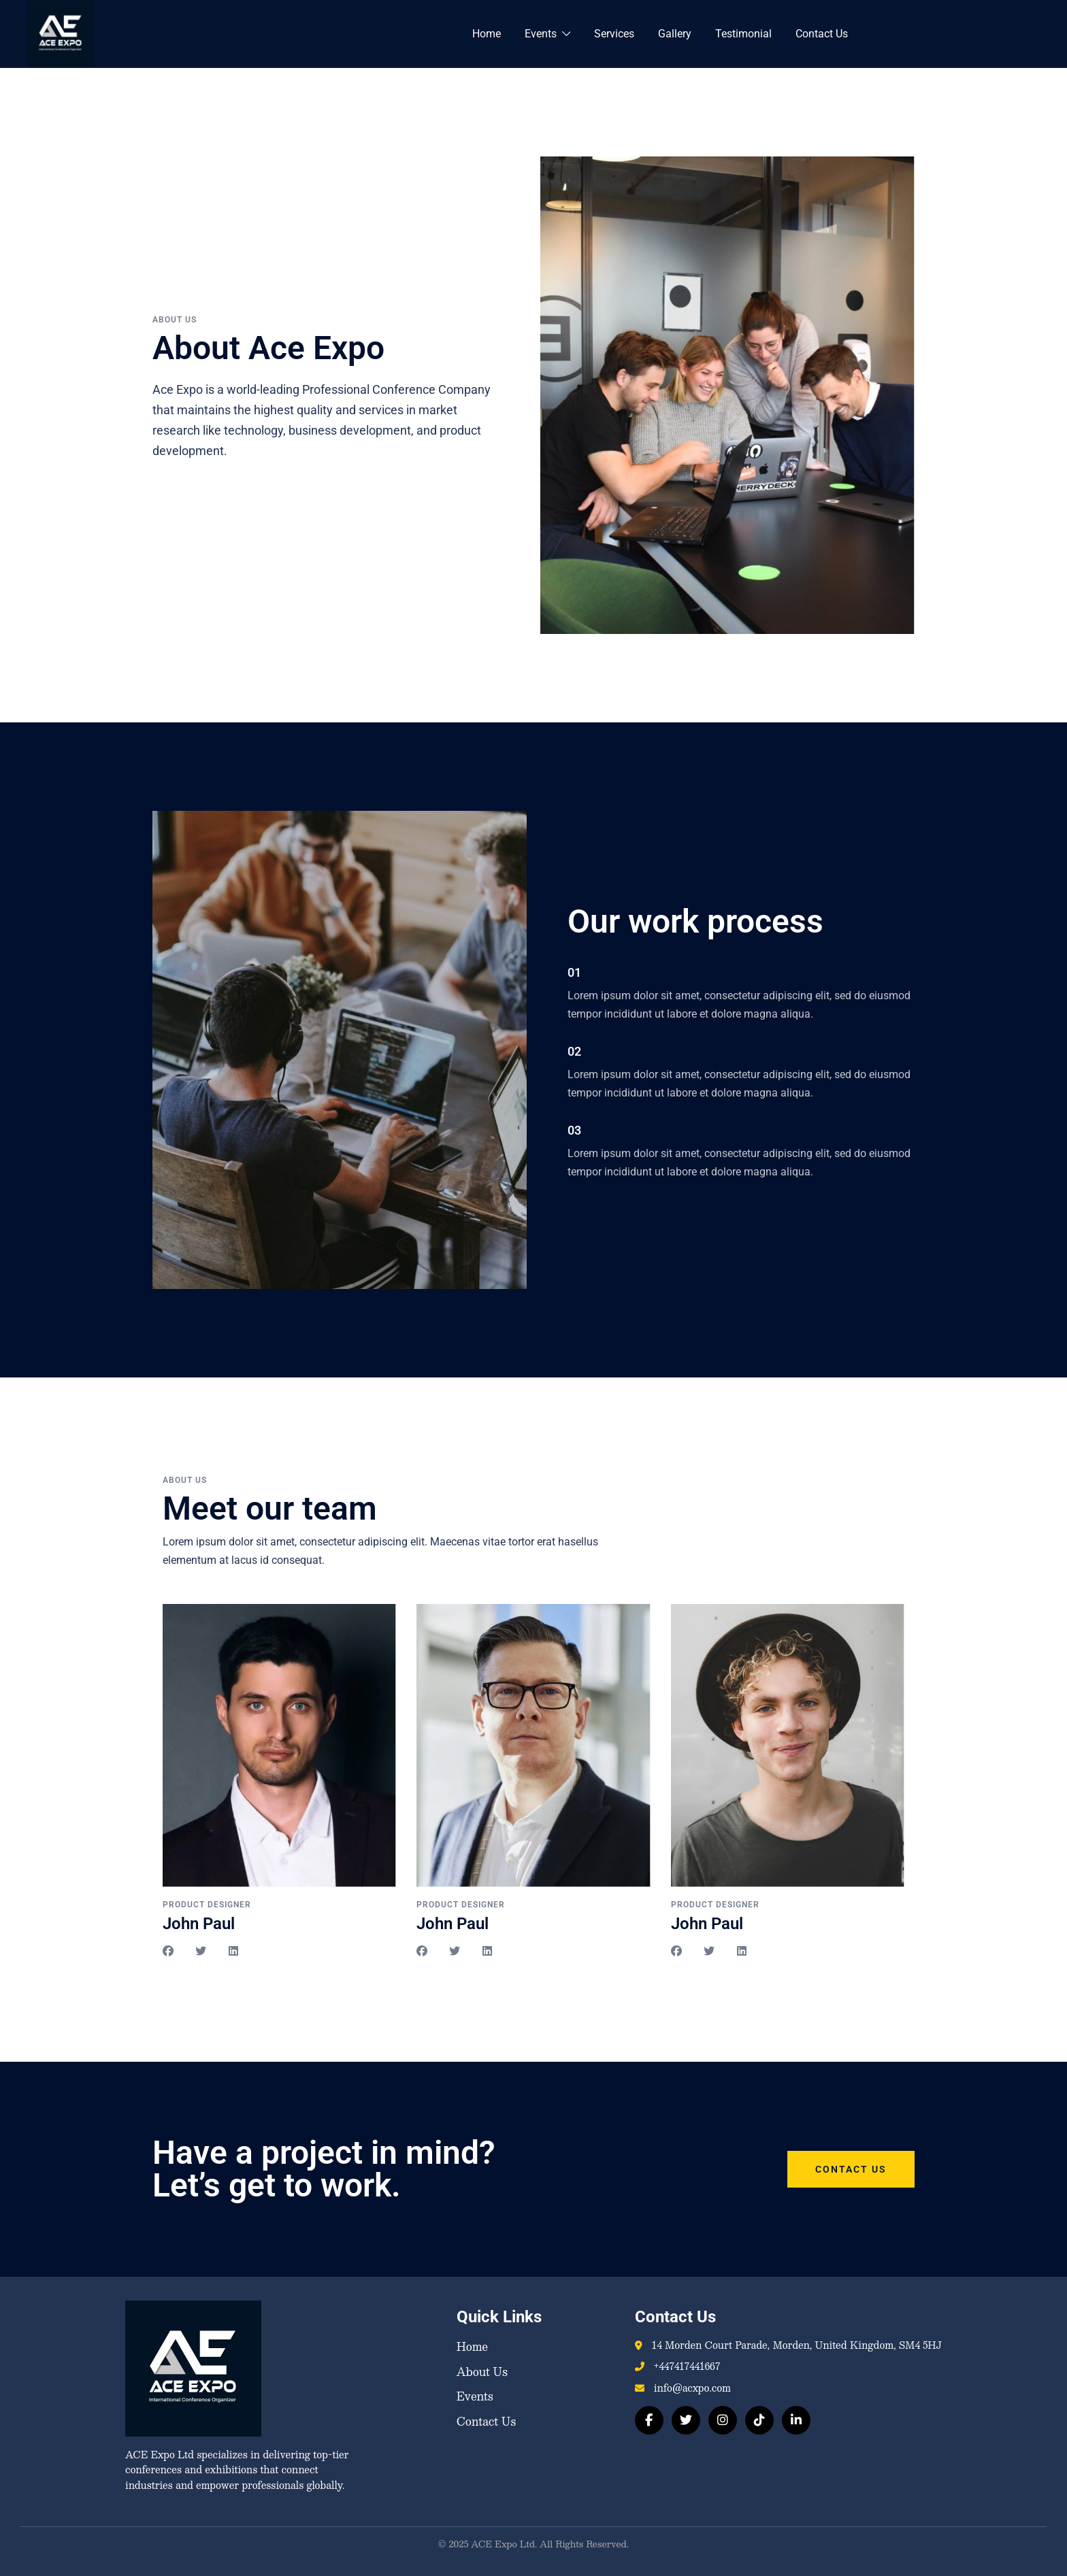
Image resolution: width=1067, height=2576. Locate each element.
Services (614, 33)
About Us (482, 2371)
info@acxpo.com (692, 2387)
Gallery (674, 33)
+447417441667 (687, 2366)
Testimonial (743, 33)
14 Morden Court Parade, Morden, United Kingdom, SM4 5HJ (797, 2345)
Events (541, 33)
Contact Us (821, 33)
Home (486, 33)
